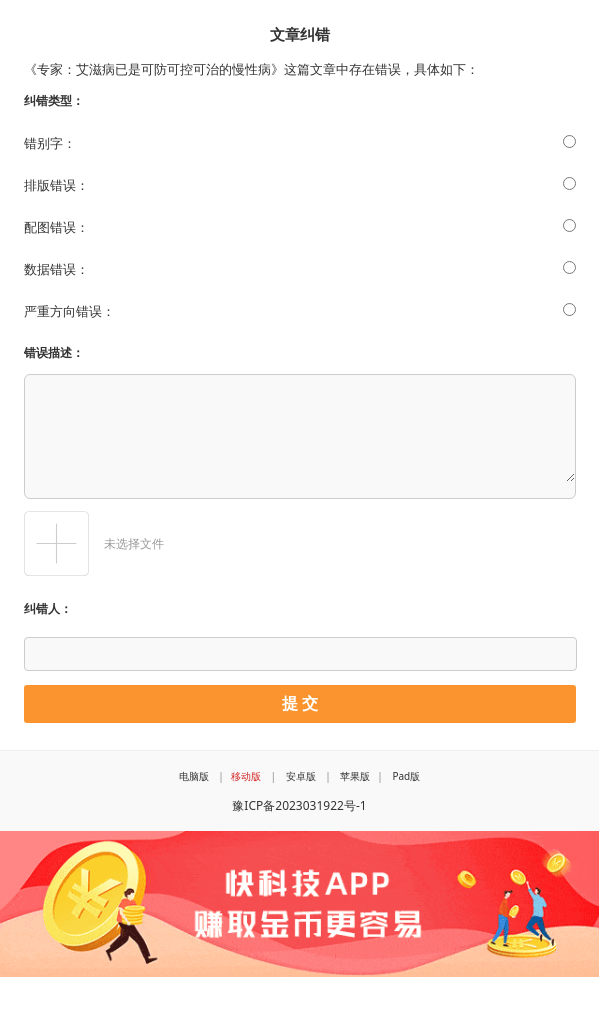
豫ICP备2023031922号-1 (299, 805)
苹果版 (355, 776)
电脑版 (194, 776)
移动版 (246, 776)
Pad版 (406, 776)
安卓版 (301, 776)
